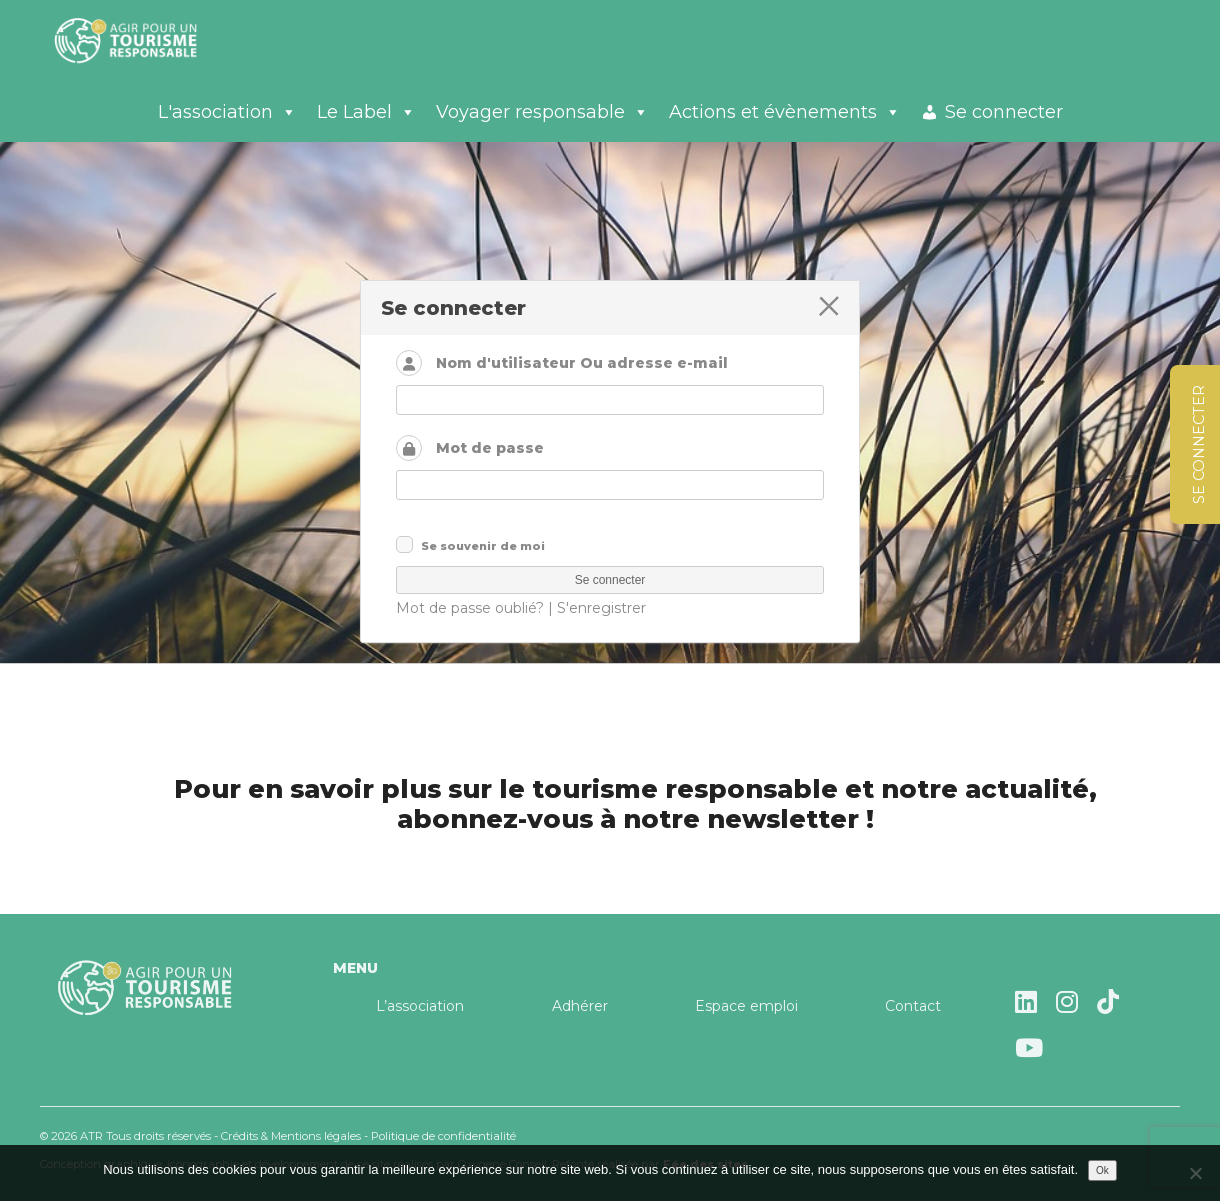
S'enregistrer (601, 608)
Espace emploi (746, 1006)
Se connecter (1004, 112)
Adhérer (580, 1006)
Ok (1102, 1170)
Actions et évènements (785, 112)
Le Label (366, 112)
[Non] (1195, 1173)
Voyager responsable (542, 112)
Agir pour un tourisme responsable (150, 40)
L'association (227, 112)
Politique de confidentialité (443, 1136)
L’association (420, 1006)
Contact (913, 1006)
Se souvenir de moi (483, 546)
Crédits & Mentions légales (291, 1136)
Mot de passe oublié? (470, 608)
